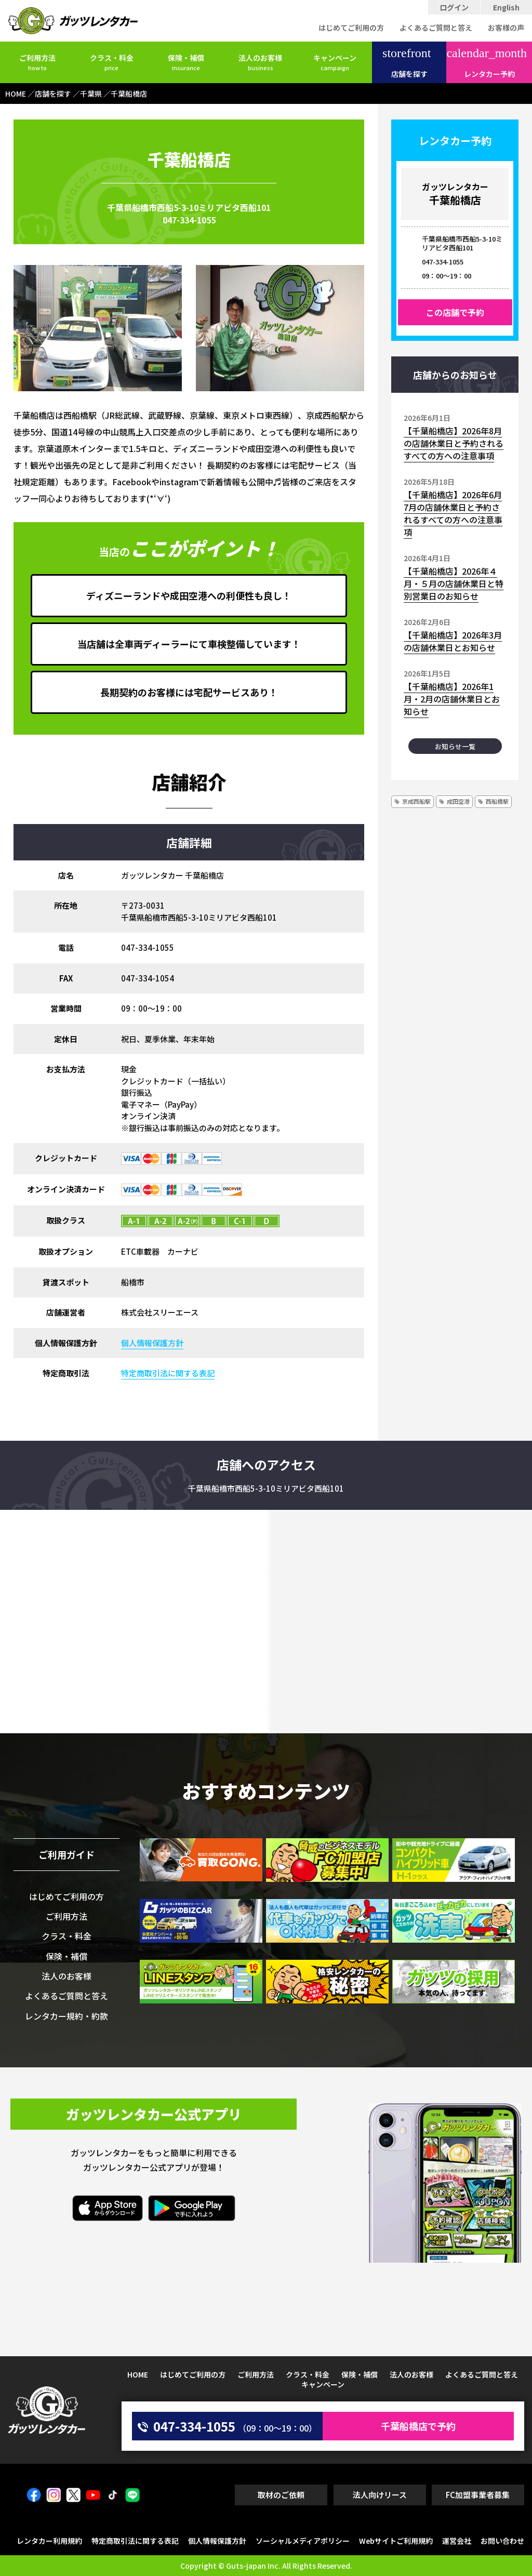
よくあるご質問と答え (436, 27)
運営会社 (456, 2540)
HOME (137, 2374)
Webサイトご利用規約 (396, 2540)
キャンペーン (334, 62)
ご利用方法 (37, 62)
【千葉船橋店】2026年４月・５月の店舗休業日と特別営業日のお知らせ (453, 583)
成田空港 (458, 801)
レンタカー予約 (486, 63)
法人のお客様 (260, 62)
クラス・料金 (112, 62)
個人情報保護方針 (152, 1342)
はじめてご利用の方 (351, 27)
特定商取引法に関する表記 (168, 1372)
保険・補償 (186, 62)
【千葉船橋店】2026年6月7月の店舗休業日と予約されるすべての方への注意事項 (453, 513)
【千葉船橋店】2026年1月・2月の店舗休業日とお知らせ (452, 699)
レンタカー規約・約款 (66, 2016)
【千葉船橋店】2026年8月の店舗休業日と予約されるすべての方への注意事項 (453, 443)
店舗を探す (406, 63)
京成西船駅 (416, 801)
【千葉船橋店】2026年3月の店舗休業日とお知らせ (453, 641)
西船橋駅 (497, 801)
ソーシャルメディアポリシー (303, 2540)
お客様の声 (506, 27)
